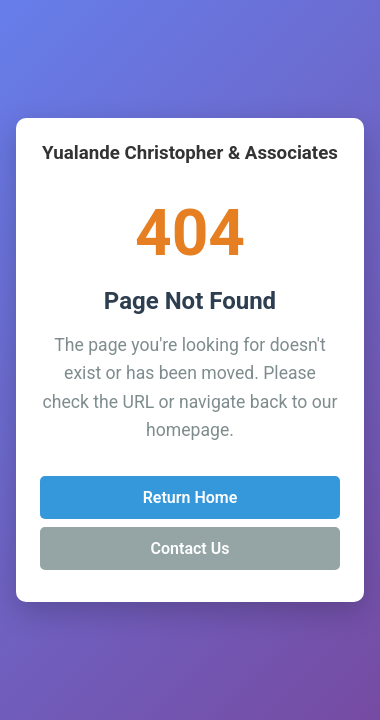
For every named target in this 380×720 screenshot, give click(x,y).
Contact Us (190, 548)
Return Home (190, 497)
